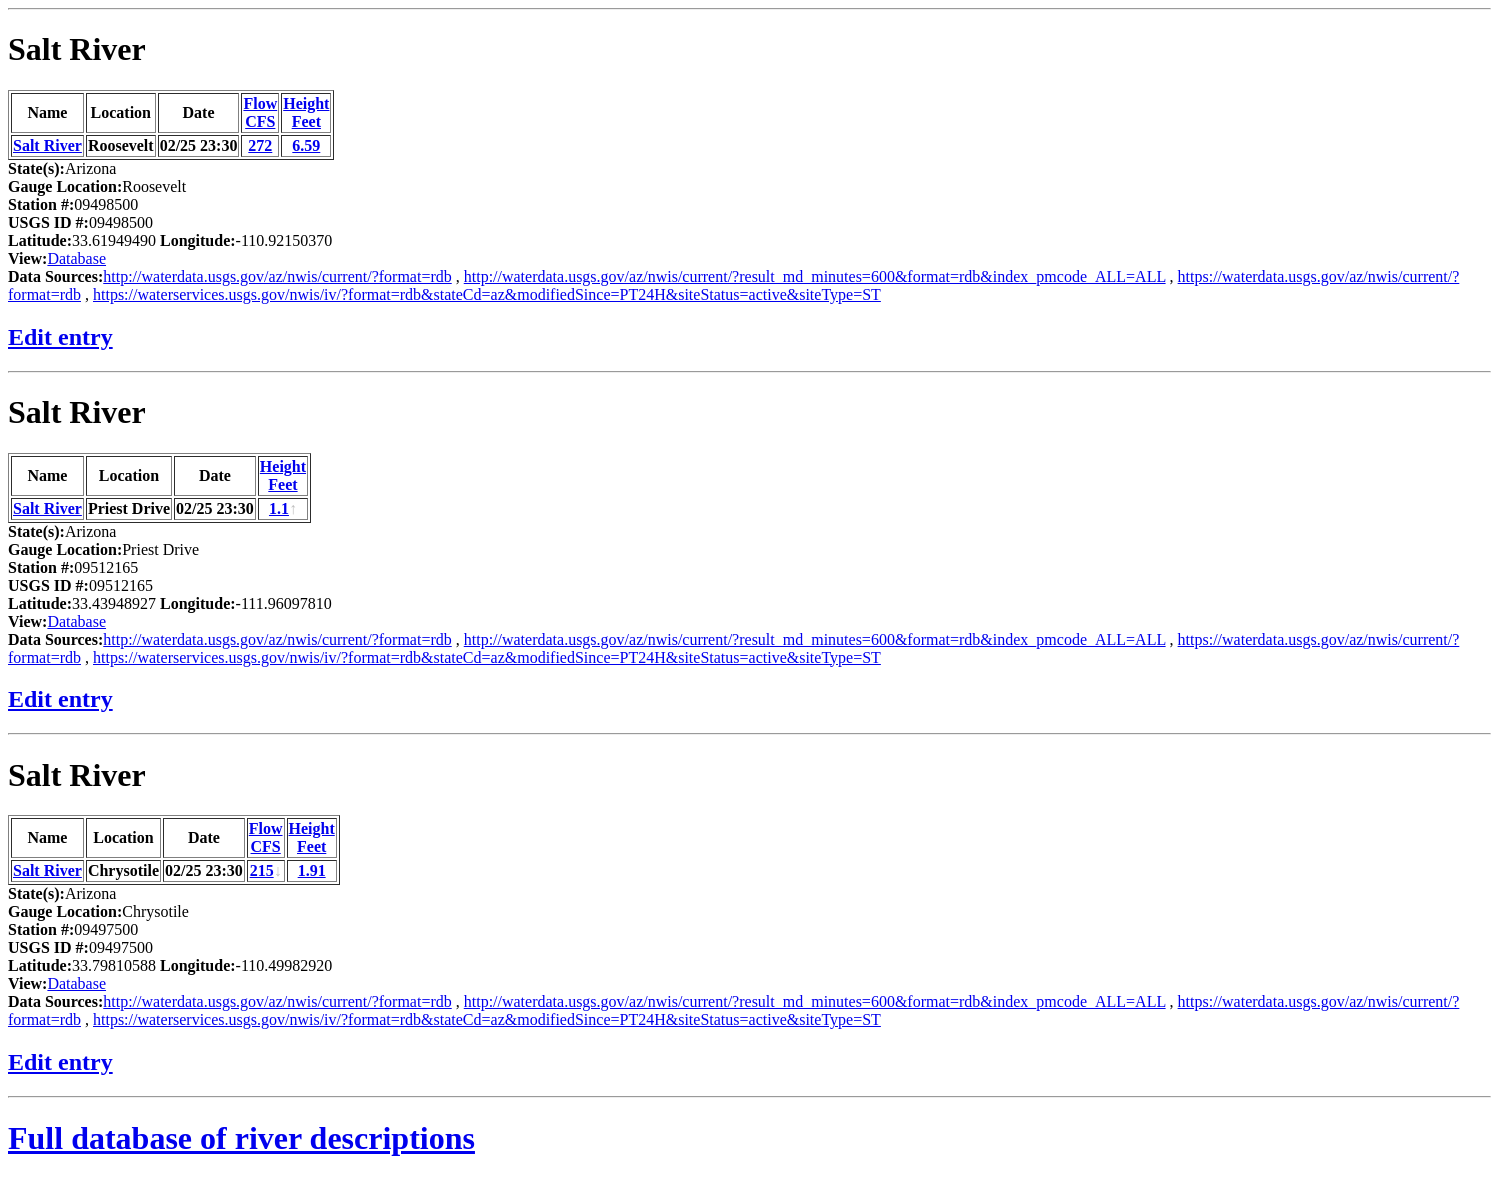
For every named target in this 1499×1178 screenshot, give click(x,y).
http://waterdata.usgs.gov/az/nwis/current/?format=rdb (277, 276)
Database (76, 258)
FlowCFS (260, 112)
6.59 (306, 145)
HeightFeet (306, 112)
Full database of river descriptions (241, 1138)
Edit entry (60, 337)
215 (262, 870)
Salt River (77, 49)
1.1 (279, 508)
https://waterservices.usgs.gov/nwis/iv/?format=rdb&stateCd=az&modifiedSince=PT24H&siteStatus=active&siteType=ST (487, 294)
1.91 (312, 870)
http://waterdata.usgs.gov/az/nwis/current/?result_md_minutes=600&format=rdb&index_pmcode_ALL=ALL (815, 276)
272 (260, 145)
